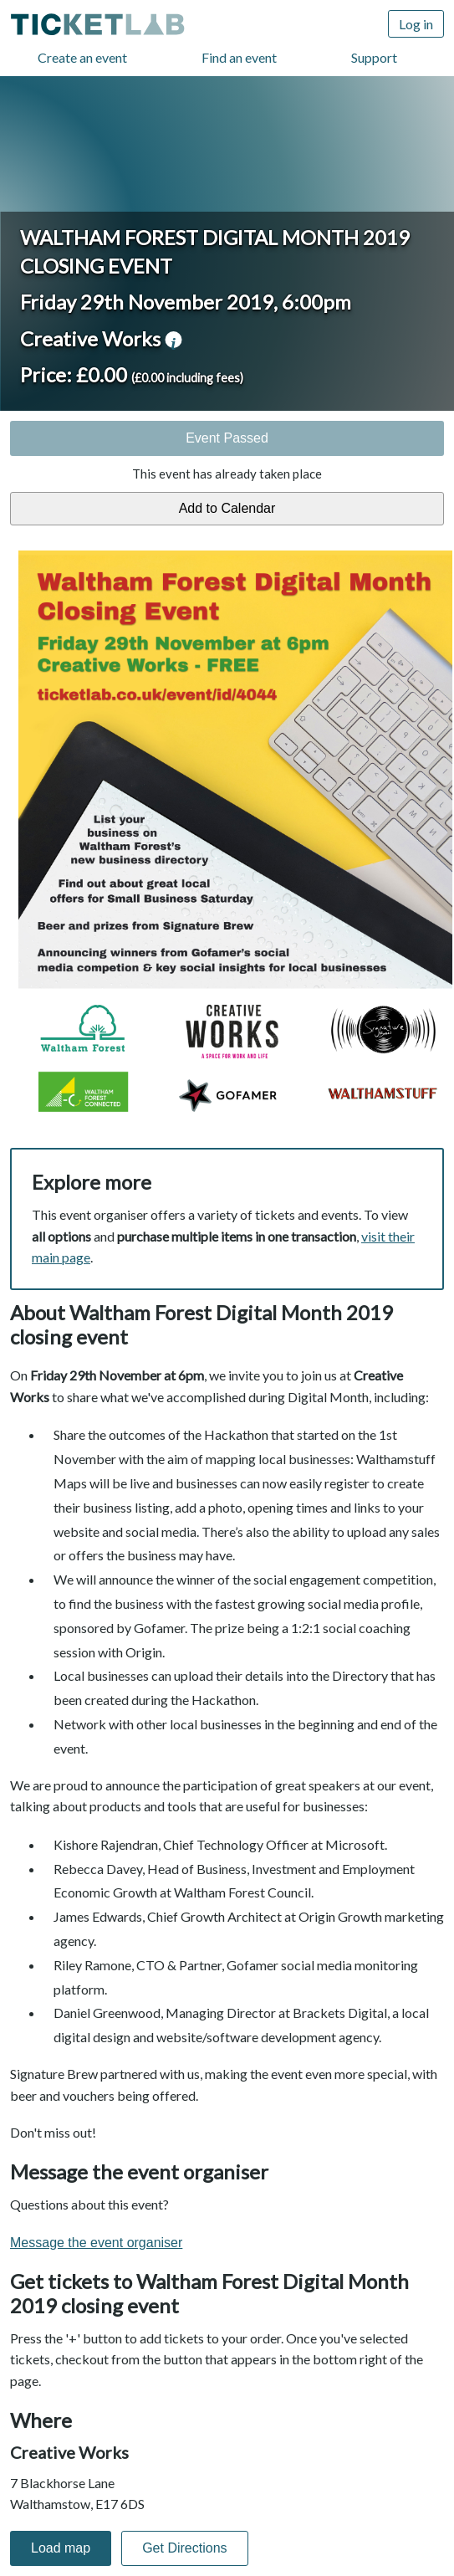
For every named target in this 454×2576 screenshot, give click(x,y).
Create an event (82, 57)
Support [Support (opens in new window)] (374, 57)
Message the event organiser (96, 2242)
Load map (60, 2548)
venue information (173, 339)
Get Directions (184, 2548)
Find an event (239, 57)
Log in (416, 24)
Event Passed (227, 438)
